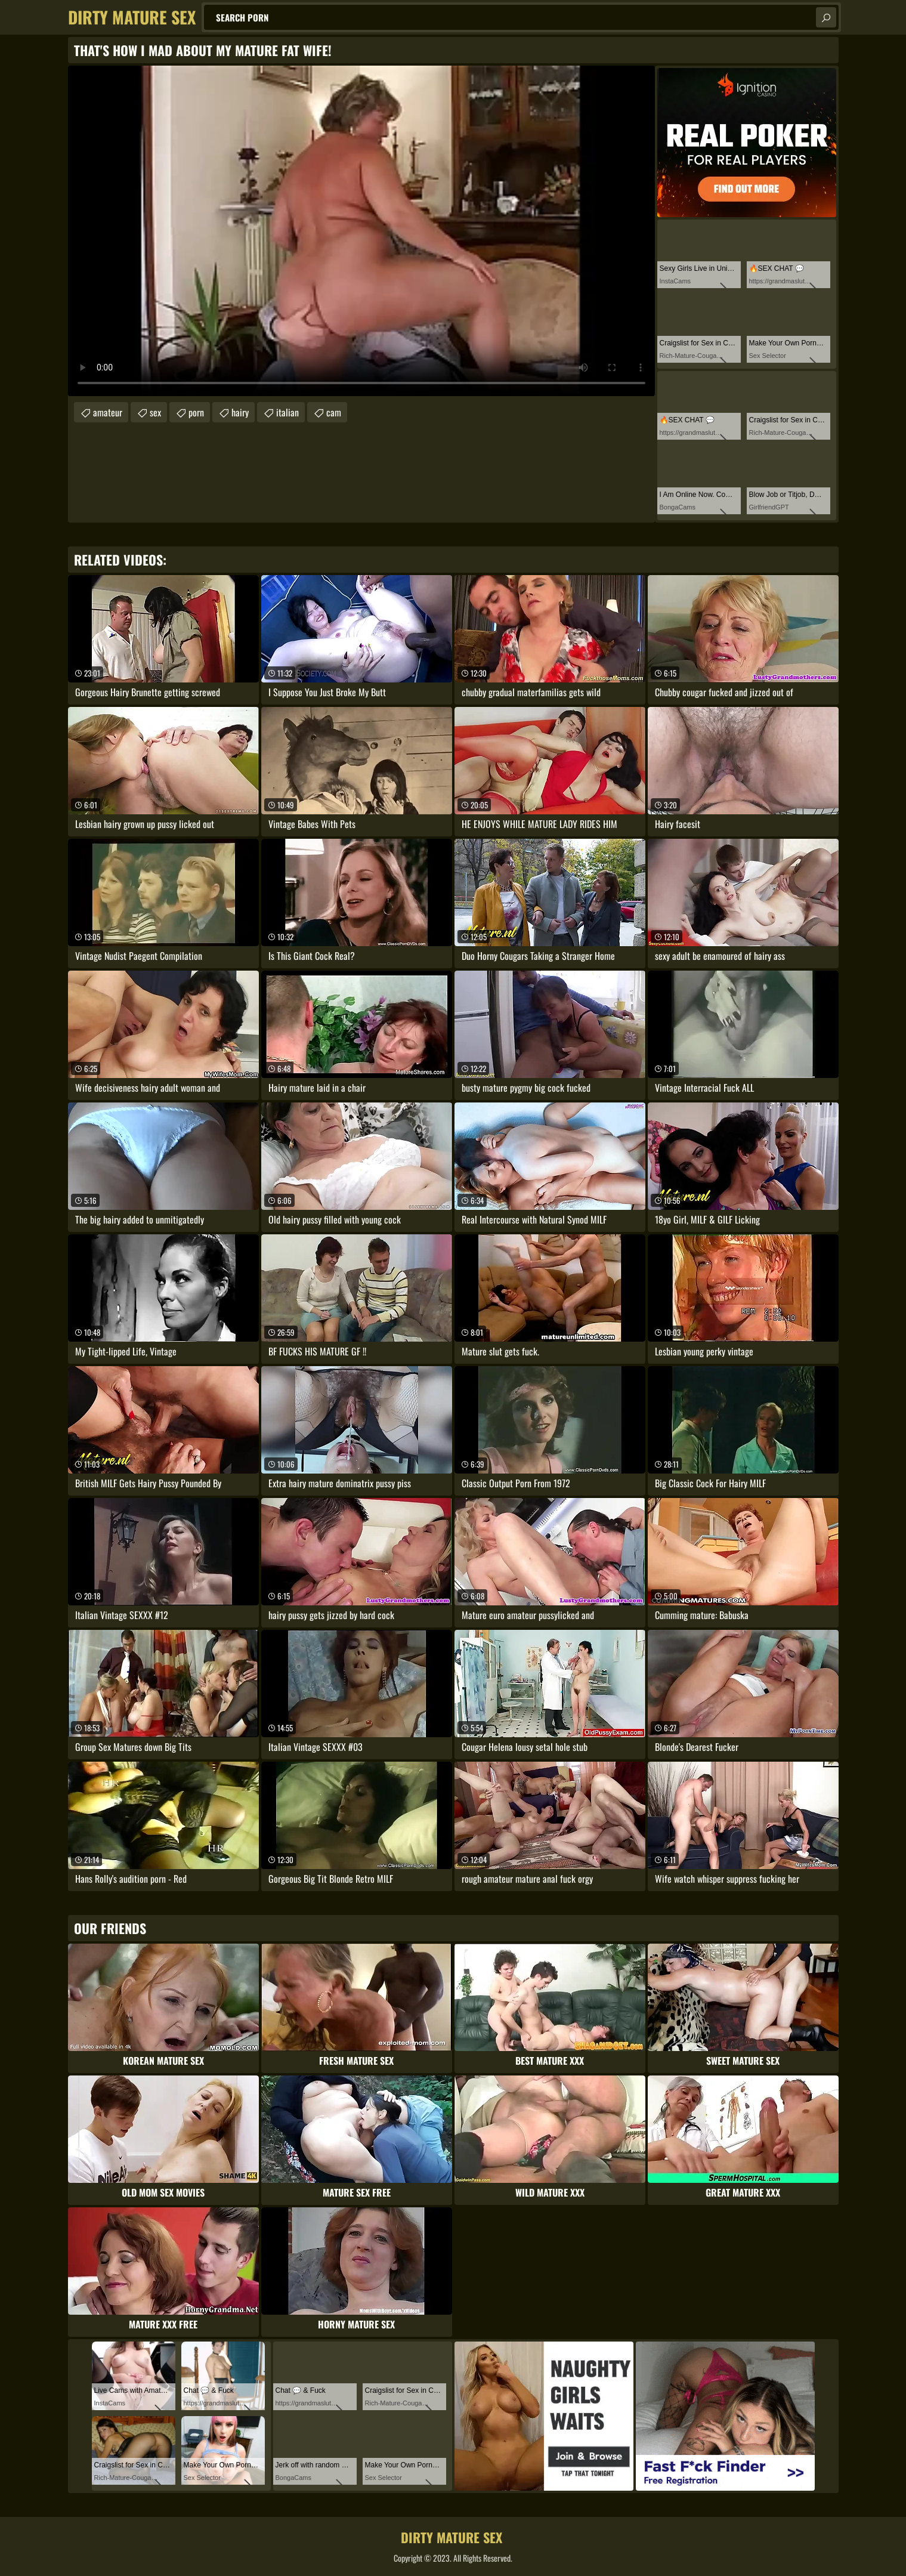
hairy (240, 412)
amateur (107, 412)
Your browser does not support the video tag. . (361, 231)
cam (333, 412)
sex (155, 412)
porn (196, 412)
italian (287, 412)
